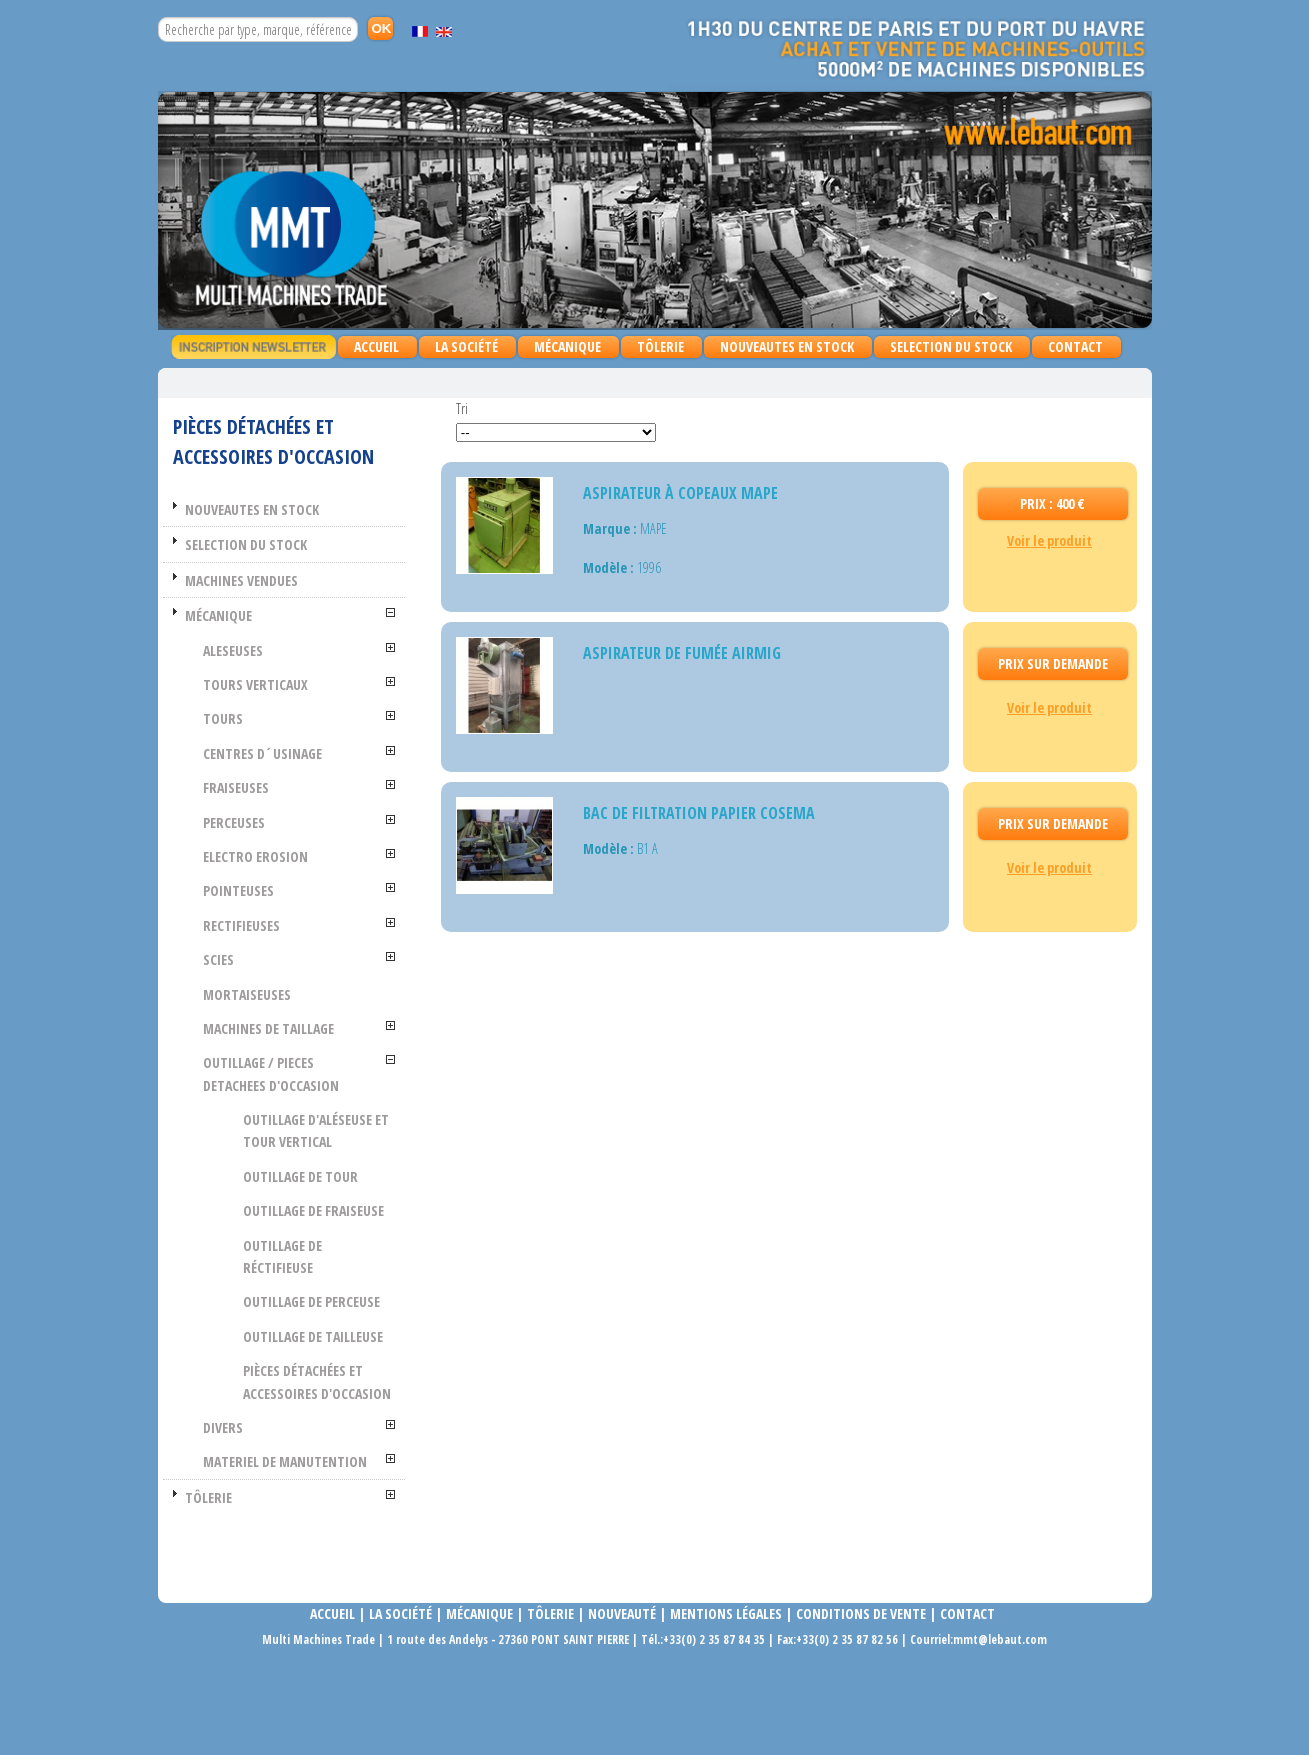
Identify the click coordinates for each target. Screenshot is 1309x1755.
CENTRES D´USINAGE (292, 753)
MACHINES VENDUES (271, 580)
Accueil (376, 346)
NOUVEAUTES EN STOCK (787, 346)
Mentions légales (726, 1703)
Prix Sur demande (1053, 663)
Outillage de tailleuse (312, 1369)
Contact (1075, 346)
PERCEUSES (264, 822)
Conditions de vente (861, 1703)
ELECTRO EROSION (285, 856)
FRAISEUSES (266, 787)
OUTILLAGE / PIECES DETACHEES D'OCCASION (301, 1073)
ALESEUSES (263, 650)
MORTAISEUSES (277, 994)
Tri (462, 408)
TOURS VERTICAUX (285, 684)
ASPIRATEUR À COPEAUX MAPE (680, 493)
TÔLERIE (655, 347)
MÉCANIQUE (562, 347)
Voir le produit (1049, 540)
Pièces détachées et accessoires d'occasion (333, 1438)
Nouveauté (622, 1703)
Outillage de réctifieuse (312, 1278)
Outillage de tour (330, 1176)
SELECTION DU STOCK (951, 346)
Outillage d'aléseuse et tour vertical (337, 1130)
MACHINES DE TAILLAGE (298, 1028)
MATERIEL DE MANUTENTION (277, 1540)
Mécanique (478, 1703)
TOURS (253, 718)
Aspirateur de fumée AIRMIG (682, 653)
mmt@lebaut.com (1000, 1728)
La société (400, 1703)
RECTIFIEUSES (271, 925)
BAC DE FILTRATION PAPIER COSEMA (699, 813)
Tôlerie (550, 1703)
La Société (466, 346)
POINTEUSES (268, 890)
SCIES (248, 959)
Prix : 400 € (1052, 503)
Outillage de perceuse (341, 1324)
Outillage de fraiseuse (312, 1221)
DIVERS (253, 1494)
